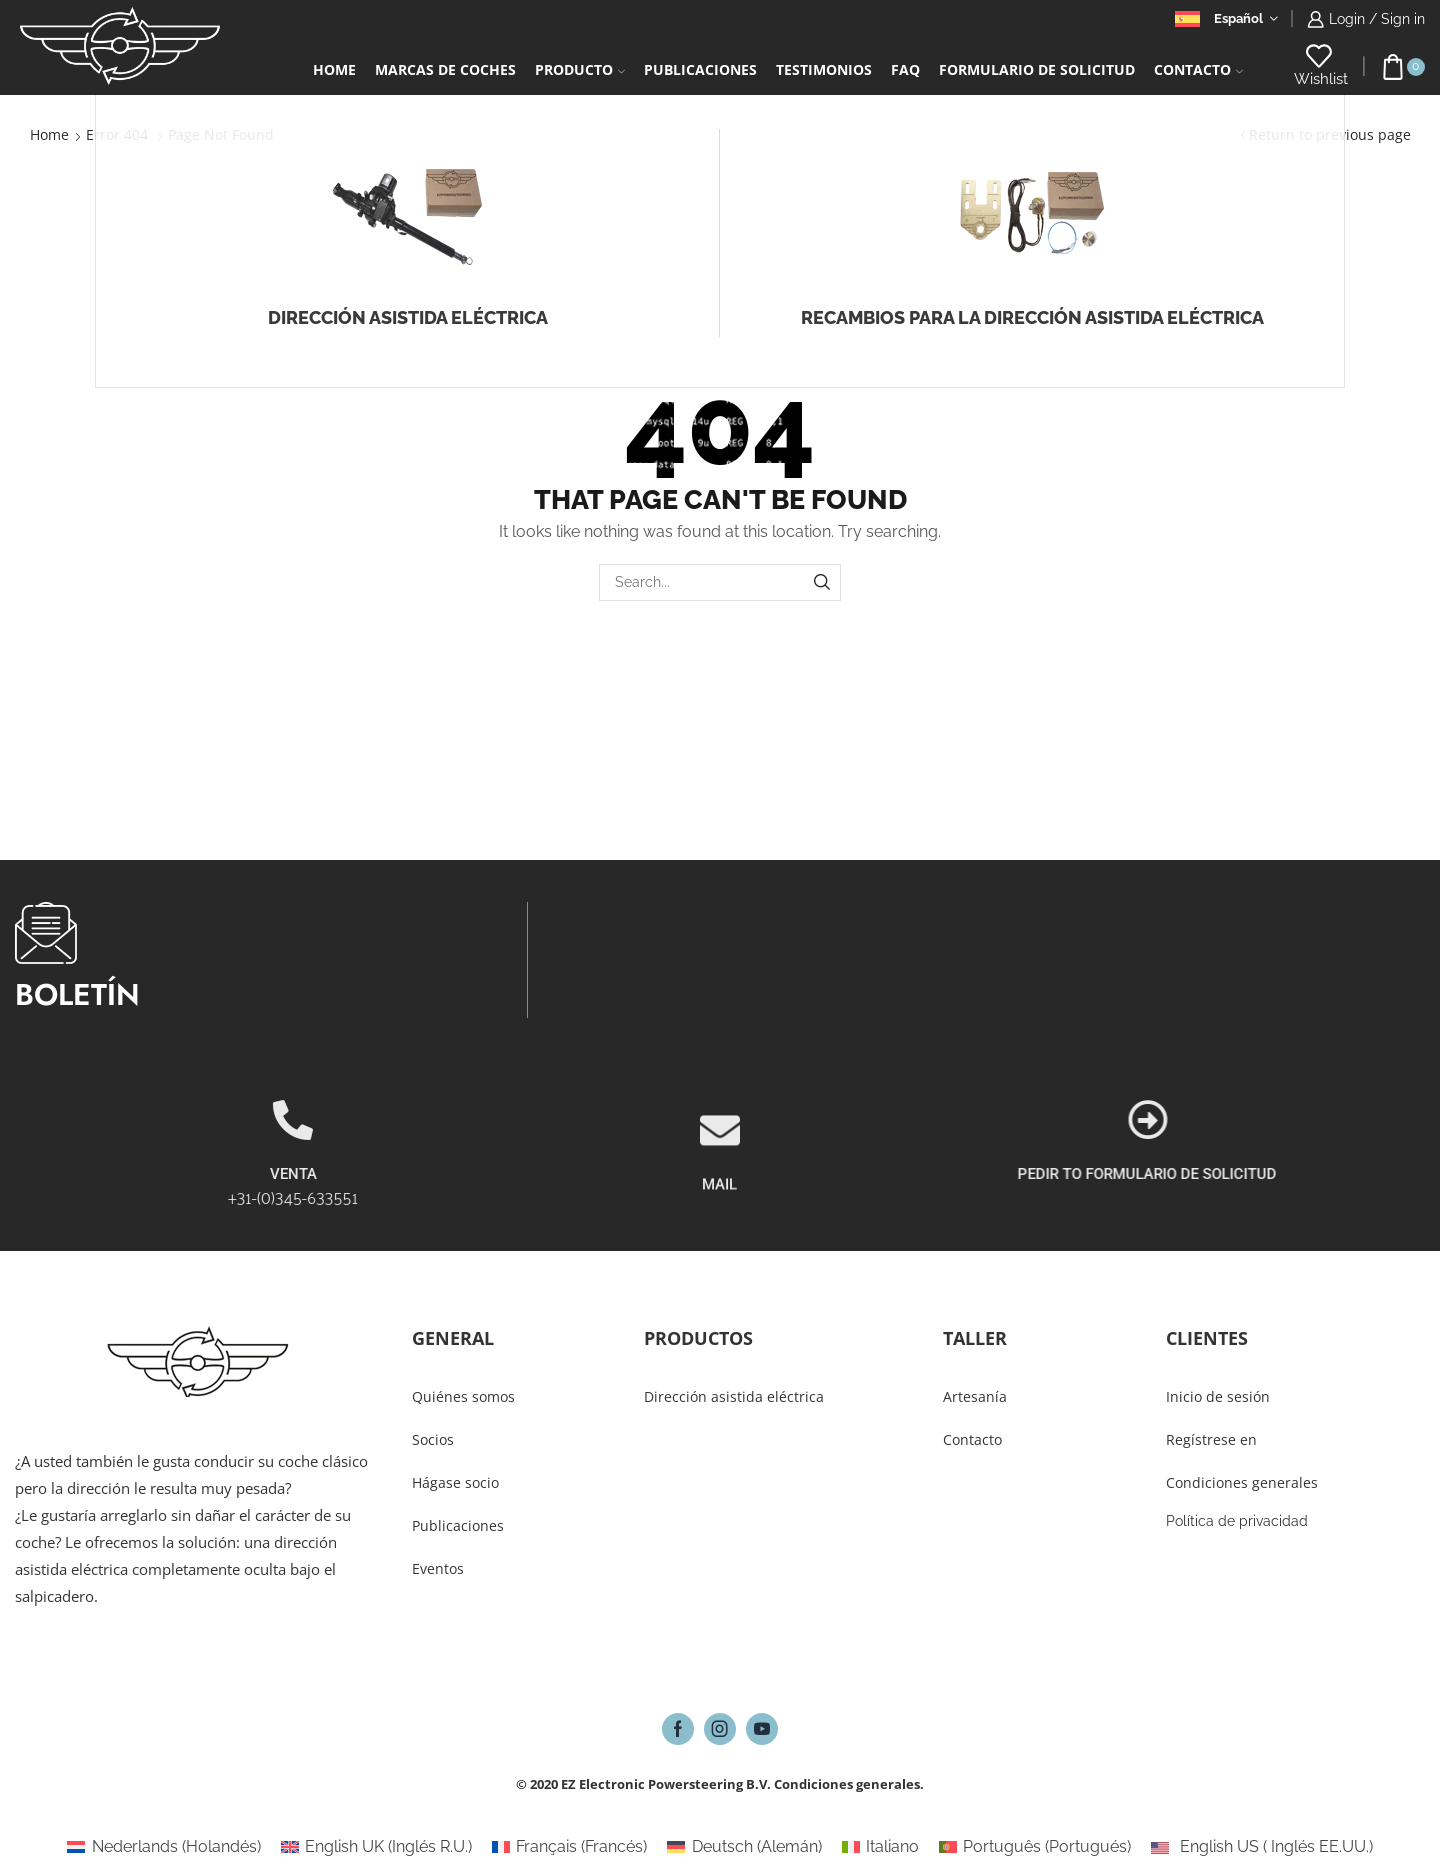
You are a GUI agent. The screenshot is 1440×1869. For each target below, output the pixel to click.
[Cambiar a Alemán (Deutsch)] (744, 1847)
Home (334, 69)
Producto (580, 69)
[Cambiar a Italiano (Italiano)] (880, 1847)
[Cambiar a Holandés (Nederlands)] (163, 1847)
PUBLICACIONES (700, 69)
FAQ (905, 69)
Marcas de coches (445, 69)
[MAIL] (720, 1214)
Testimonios (824, 69)
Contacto (1198, 69)
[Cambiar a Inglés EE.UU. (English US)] (1261, 1847)
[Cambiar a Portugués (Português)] (1035, 1847)
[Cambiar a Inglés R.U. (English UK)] (376, 1847)
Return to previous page (1330, 134)
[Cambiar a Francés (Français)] (569, 1847)
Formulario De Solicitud (1037, 69)
